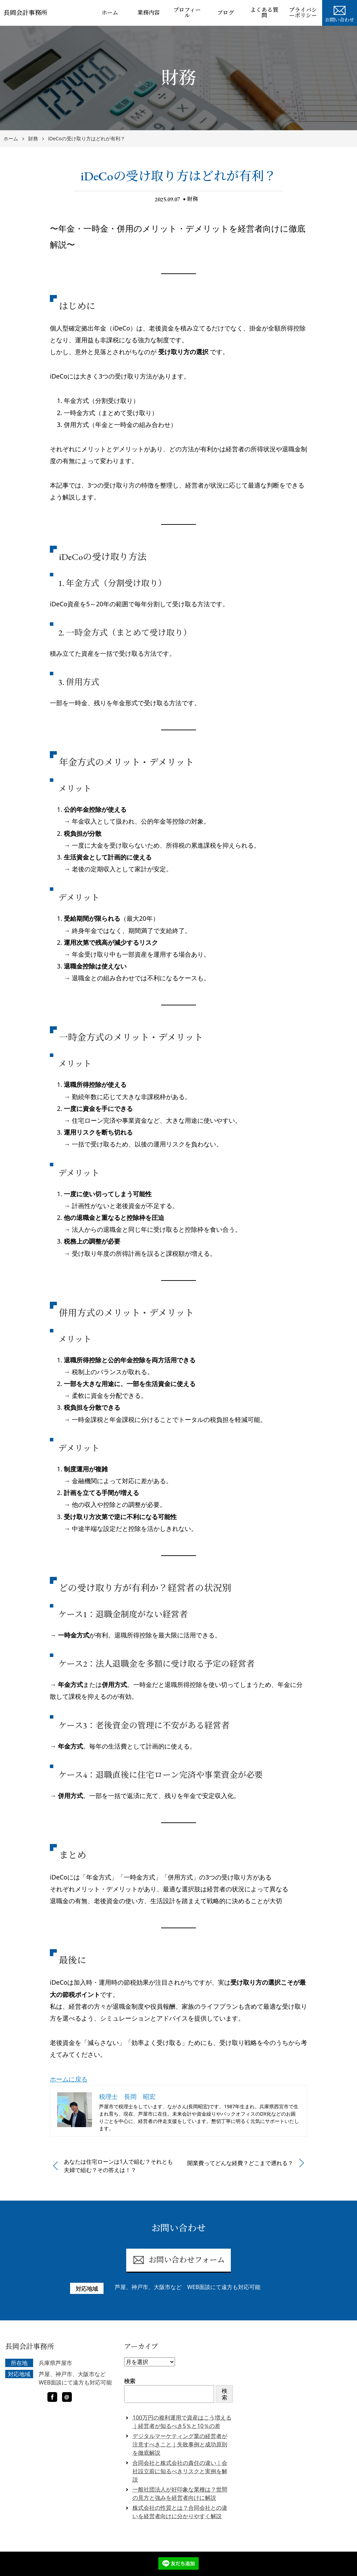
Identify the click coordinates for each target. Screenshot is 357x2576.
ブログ (225, 12)
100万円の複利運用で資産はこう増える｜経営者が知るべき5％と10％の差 (181, 2422)
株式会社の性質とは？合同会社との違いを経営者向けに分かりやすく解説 (179, 2512)
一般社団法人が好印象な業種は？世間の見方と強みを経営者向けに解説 (179, 2493)
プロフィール (187, 12)
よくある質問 (264, 12)
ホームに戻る (69, 2079)
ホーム (109, 12)
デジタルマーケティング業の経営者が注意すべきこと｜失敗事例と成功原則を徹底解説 (179, 2444)
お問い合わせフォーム (178, 2260)
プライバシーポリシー (303, 12)
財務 (193, 199)
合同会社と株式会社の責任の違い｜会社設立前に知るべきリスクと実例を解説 (179, 2471)
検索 (129, 2381)
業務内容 (148, 12)
